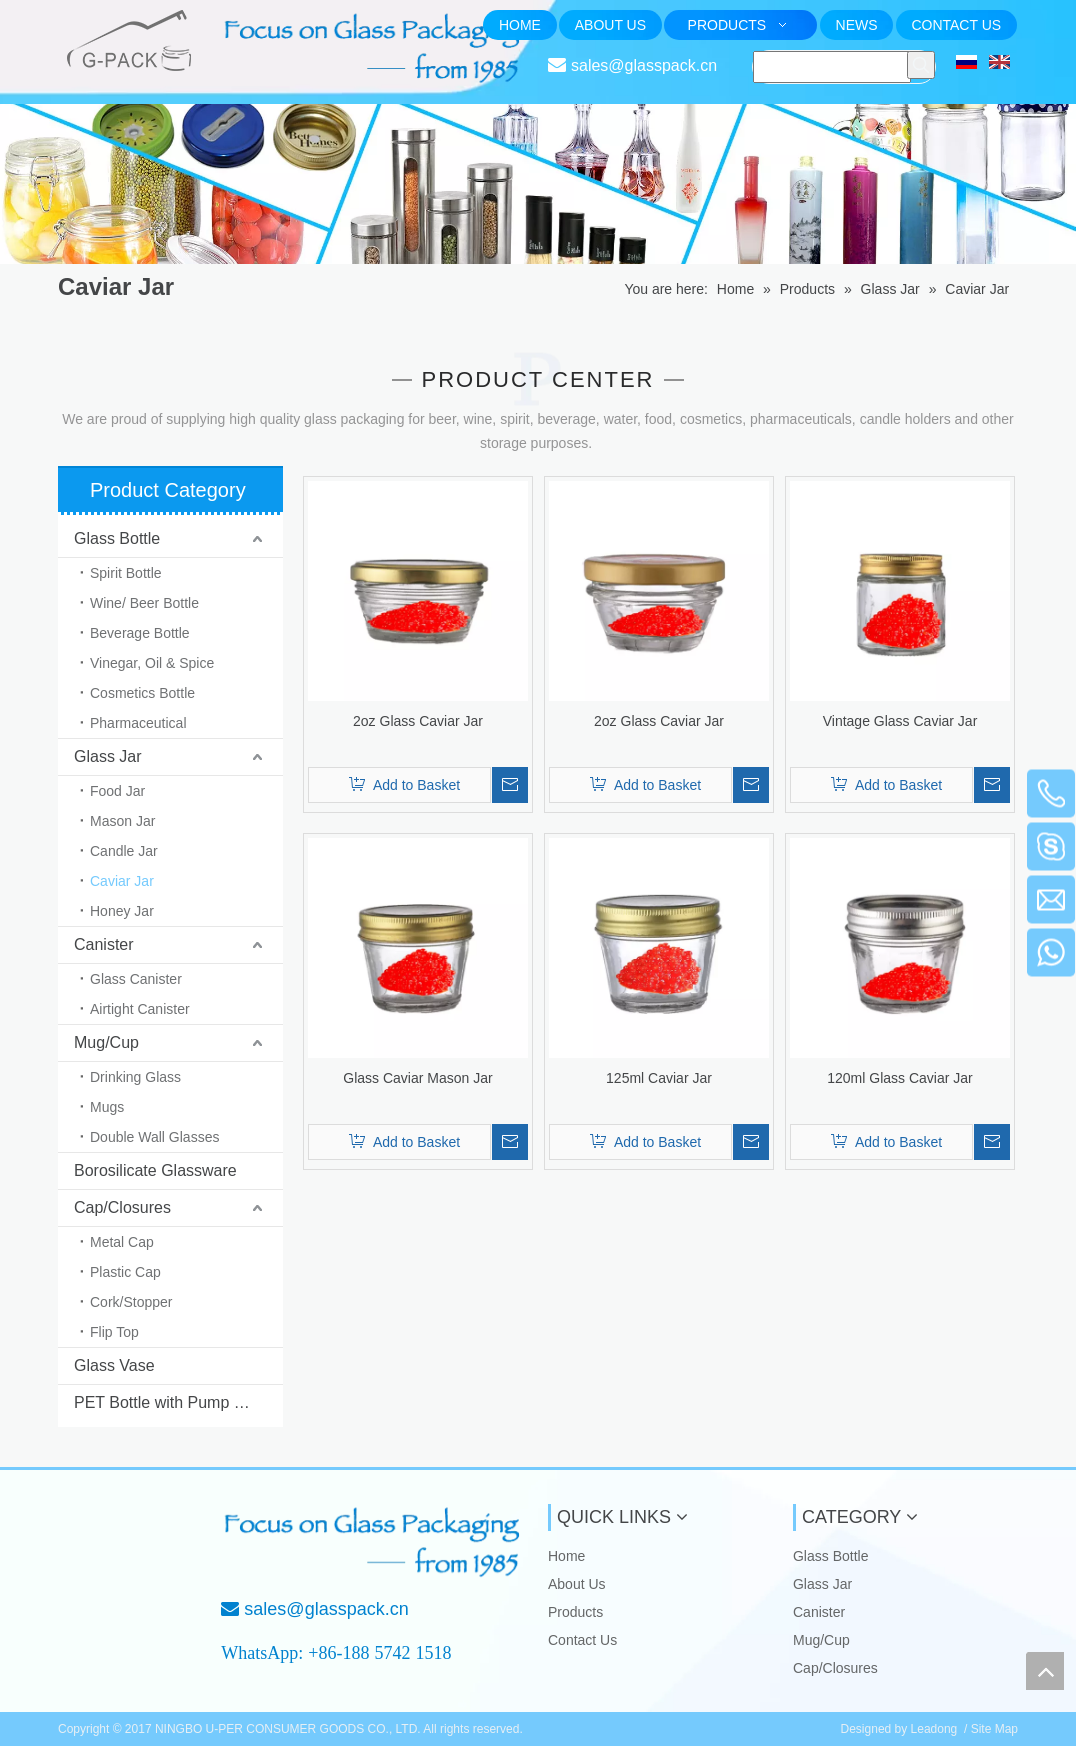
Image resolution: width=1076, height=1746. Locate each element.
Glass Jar (108, 756)
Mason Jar (122, 821)
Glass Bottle (117, 538)
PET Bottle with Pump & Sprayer (178, 1402)
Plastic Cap (125, 1272)
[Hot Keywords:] (921, 65)
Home (566, 1556)
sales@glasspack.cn (644, 65)
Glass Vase (114, 1365)
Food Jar (117, 791)
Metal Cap (122, 1242)
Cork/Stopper (131, 1302)
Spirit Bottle (126, 573)
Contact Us (582, 1640)
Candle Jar (124, 851)
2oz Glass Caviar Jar (418, 721)
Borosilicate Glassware (155, 1170)
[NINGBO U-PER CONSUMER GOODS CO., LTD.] (125, 1537)
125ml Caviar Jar (659, 1078)
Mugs (107, 1107)
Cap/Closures (122, 1207)
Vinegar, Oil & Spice (152, 663)
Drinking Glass (135, 1077)
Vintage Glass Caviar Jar (900, 721)
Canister (104, 944)
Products (575, 1612)
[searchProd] (832, 67)
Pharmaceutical (138, 723)
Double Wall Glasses (154, 1137)
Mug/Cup (106, 1042)
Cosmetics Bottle (142, 693)
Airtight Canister (140, 1009)
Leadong (934, 1729)
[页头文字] (374, 48)
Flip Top (114, 1332)
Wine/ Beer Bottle (144, 603)
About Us (577, 1584)
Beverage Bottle (140, 633)
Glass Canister (136, 979)
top (1045, 1671)
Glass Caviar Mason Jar (417, 1078)
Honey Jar (122, 911)
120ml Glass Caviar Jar (900, 1078)
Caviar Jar (122, 881)
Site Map (994, 1729)
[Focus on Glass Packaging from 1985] (374, 1542)
